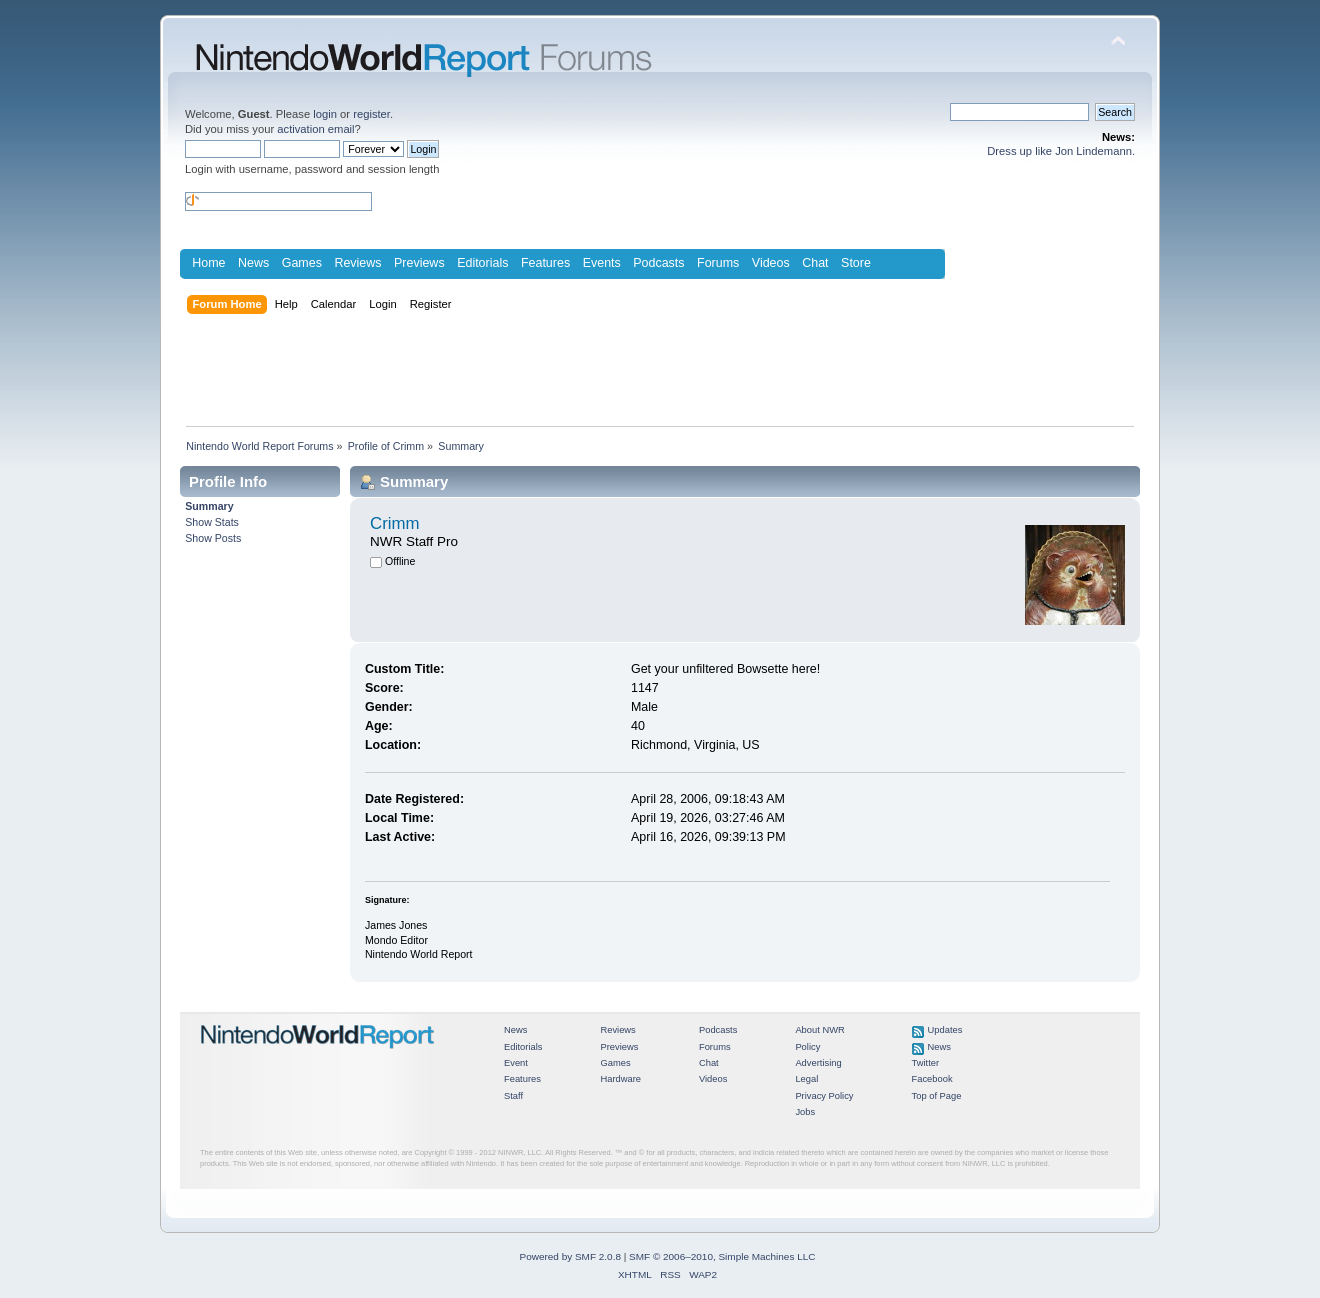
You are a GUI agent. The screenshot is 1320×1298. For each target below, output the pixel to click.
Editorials (482, 263)
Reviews (357, 263)
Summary (209, 506)
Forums (718, 263)
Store (856, 263)
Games (302, 263)
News (253, 263)
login (325, 114)
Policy (807, 1047)
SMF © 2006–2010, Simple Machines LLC (722, 1256)
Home (208, 263)
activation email (315, 129)
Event (516, 1063)
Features (545, 263)
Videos (771, 263)
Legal (806, 1079)
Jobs (805, 1112)
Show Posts (213, 538)
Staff (513, 1096)
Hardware (620, 1079)
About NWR (819, 1030)
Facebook (932, 1079)
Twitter (926, 1063)
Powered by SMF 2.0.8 (570, 1256)
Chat (815, 263)
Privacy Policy (824, 1096)
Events (602, 263)
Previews (419, 263)
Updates (945, 1030)
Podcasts (658, 263)
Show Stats (212, 522)
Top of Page (937, 1096)
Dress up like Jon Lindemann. (1061, 151)
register (371, 114)
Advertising (818, 1063)
